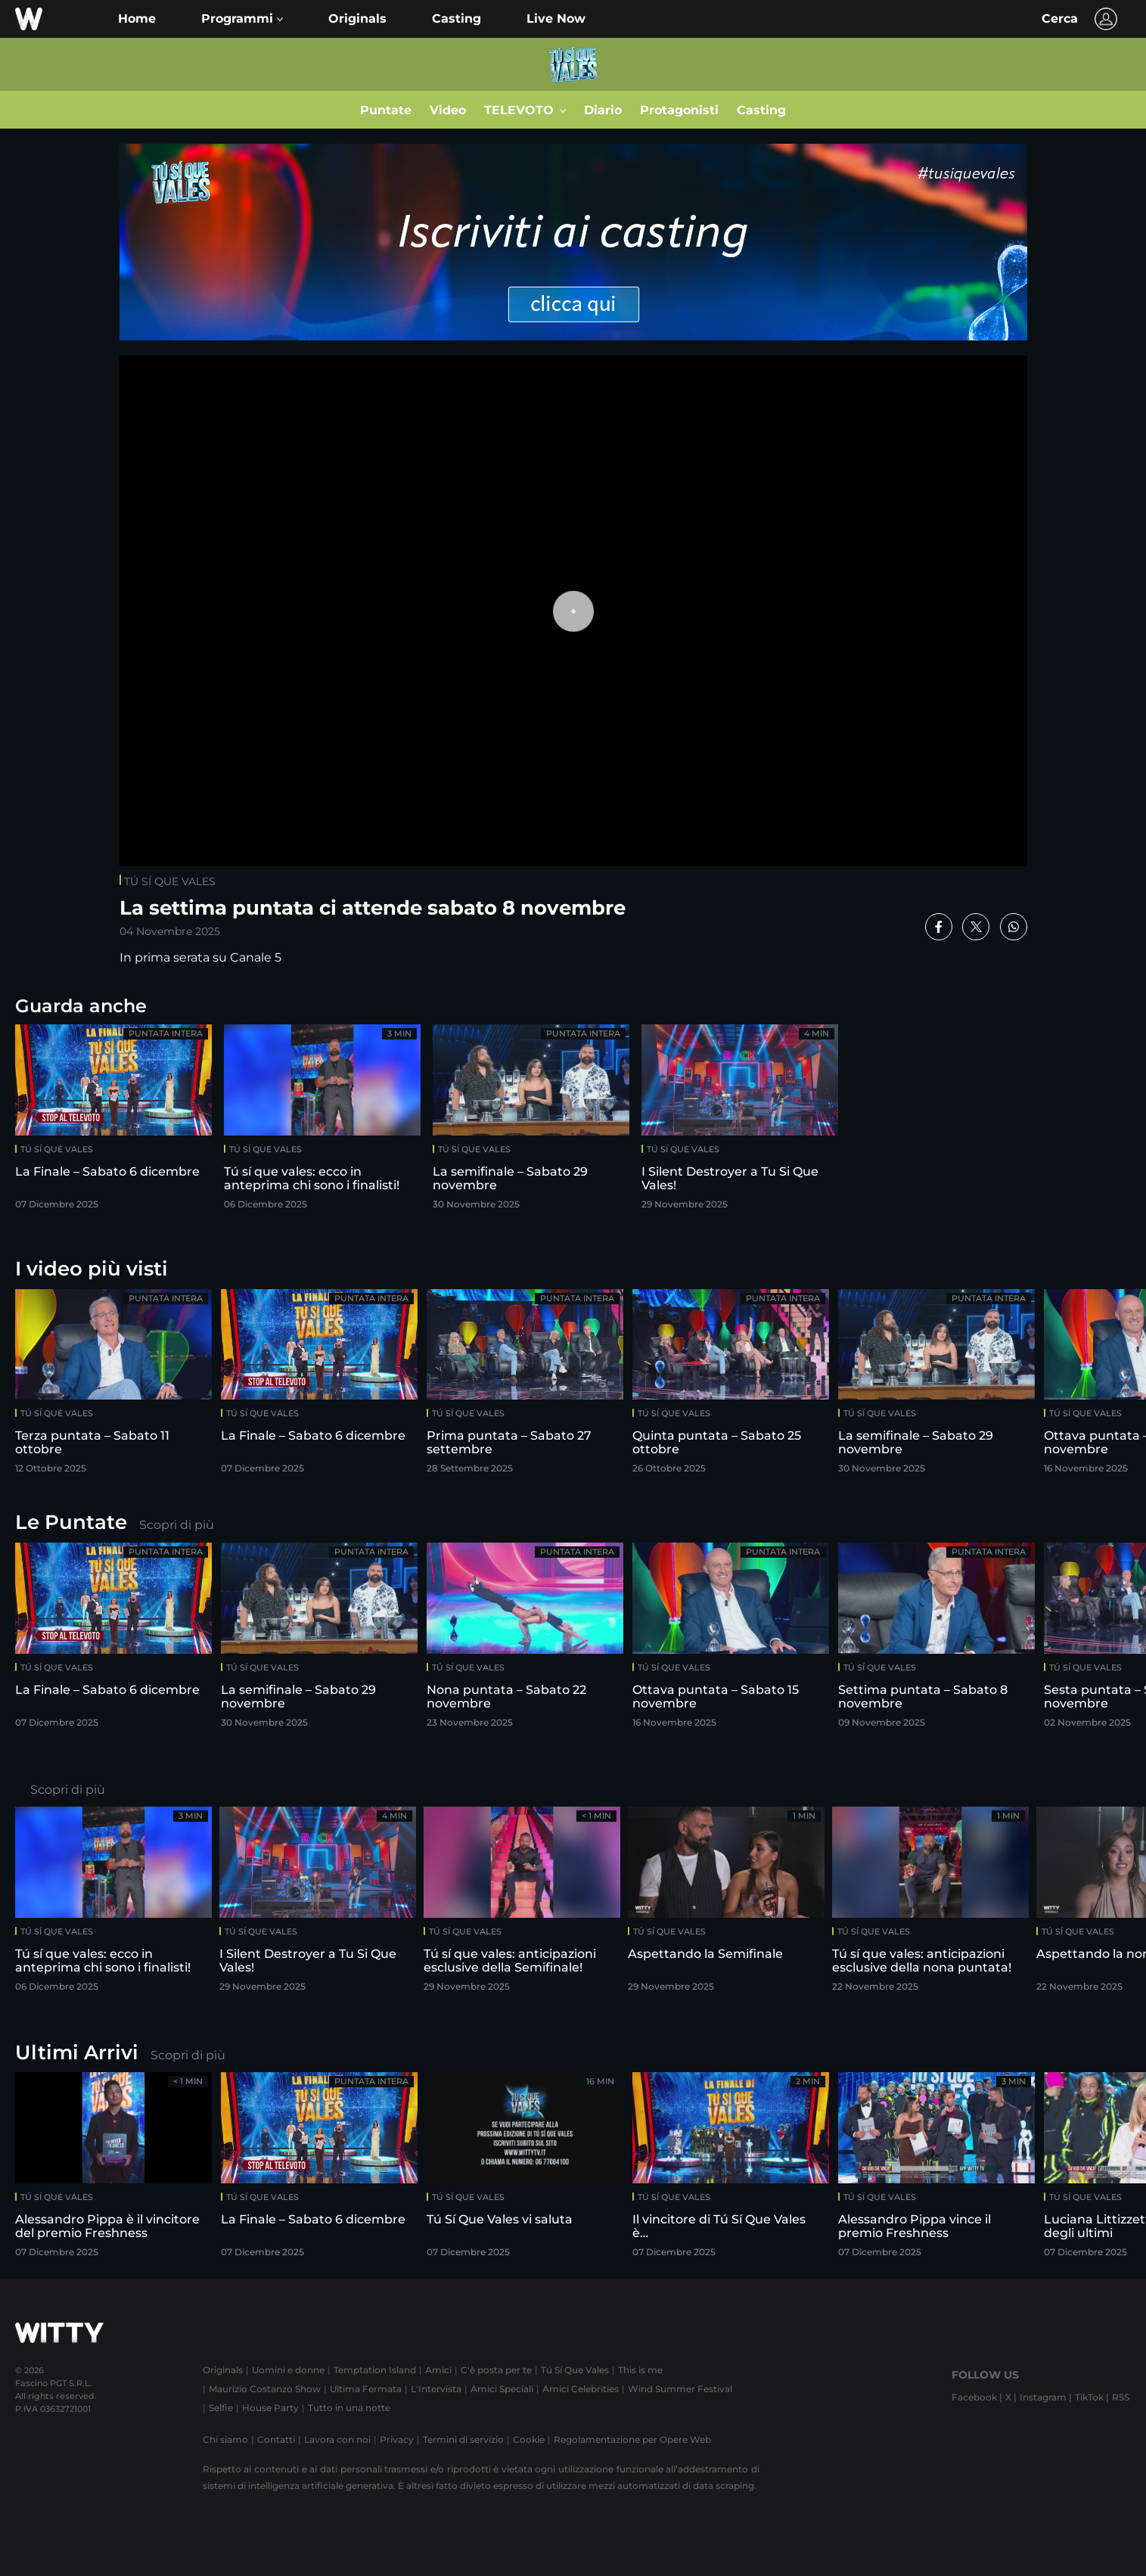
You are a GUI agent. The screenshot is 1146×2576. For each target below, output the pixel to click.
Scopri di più (176, 1525)
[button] (242, 19)
